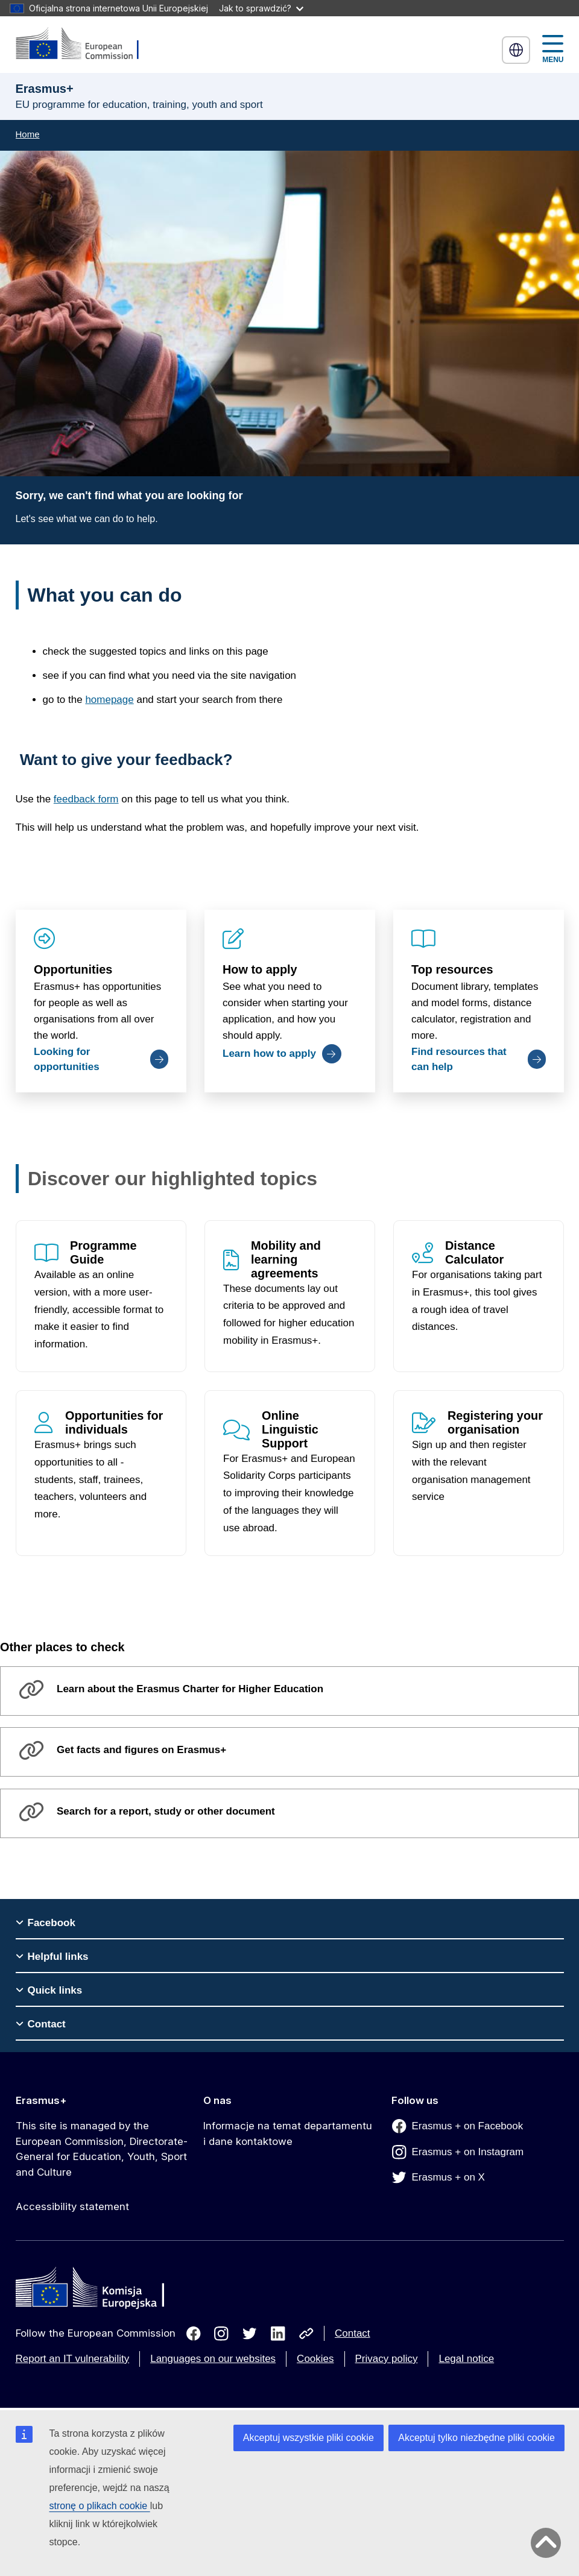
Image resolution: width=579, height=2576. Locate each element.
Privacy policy (386, 2358)
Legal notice (466, 2358)
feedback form (86, 799)
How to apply (260, 969)
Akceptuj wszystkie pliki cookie (308, 2438)
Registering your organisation (495, 1422)
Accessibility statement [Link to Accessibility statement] (72, 2206)
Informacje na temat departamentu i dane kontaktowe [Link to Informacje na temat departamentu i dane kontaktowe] (287, 2133)
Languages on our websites (213, 2358)
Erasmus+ (41, 2100)
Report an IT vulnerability (73, 2358)
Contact (352, 2333)
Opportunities (73, 969)
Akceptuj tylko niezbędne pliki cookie (476, 2438)
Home (28, 134)
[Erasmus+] (85, 44)
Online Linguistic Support (290, 1429)
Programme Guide (103, 1252)
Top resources (452, 969)
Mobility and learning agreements (286, 1259)
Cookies (315, 2358)
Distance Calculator (474, 1252)
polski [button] (516, 50)
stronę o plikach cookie (99, 2506)
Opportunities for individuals (114, 1422)
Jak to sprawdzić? (261, 8)
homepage (109, 699)
